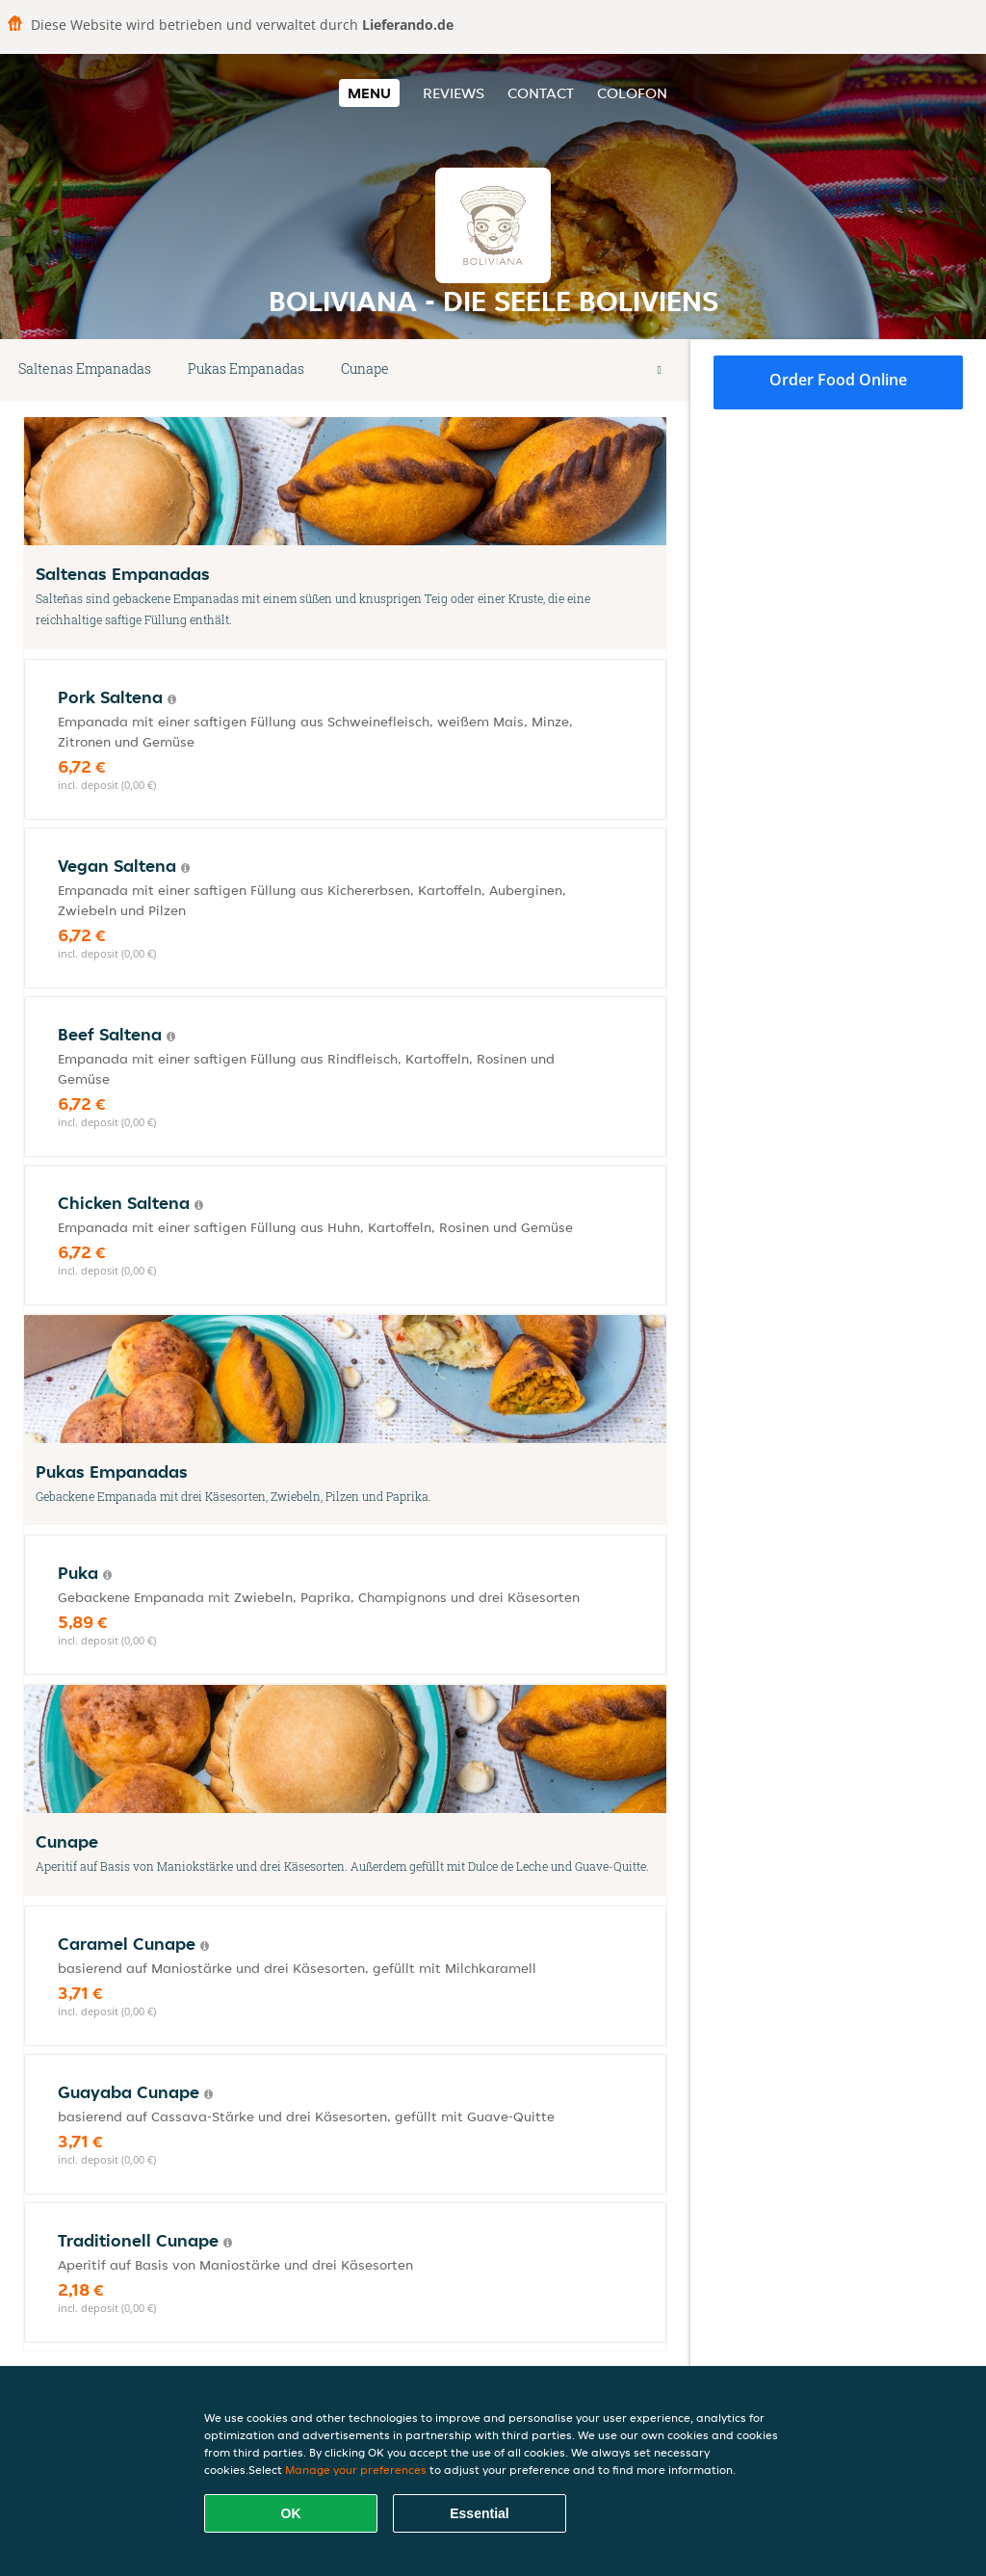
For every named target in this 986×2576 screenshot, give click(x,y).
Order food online (838, 379)
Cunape (365, 368)
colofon (632, 93)
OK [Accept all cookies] (291, 2513)
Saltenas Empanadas (84, 368)
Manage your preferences (356, 2469)
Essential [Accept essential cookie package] (479, 2513)
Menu (369, 93)
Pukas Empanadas (246, 368)
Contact (540, 93)
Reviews (453, 93)
